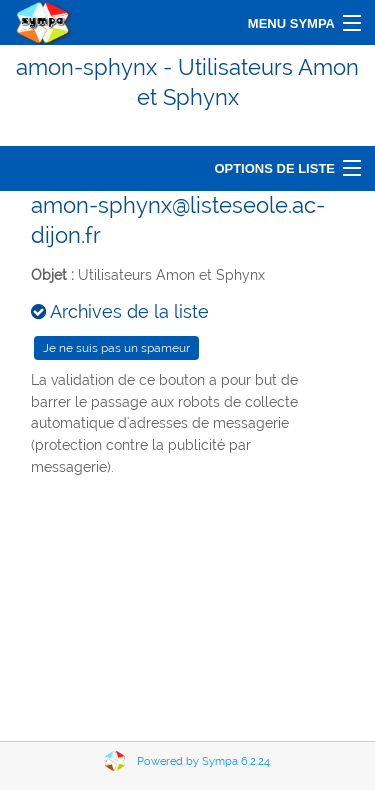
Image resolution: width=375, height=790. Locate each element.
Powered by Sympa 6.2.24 (203, 761)
